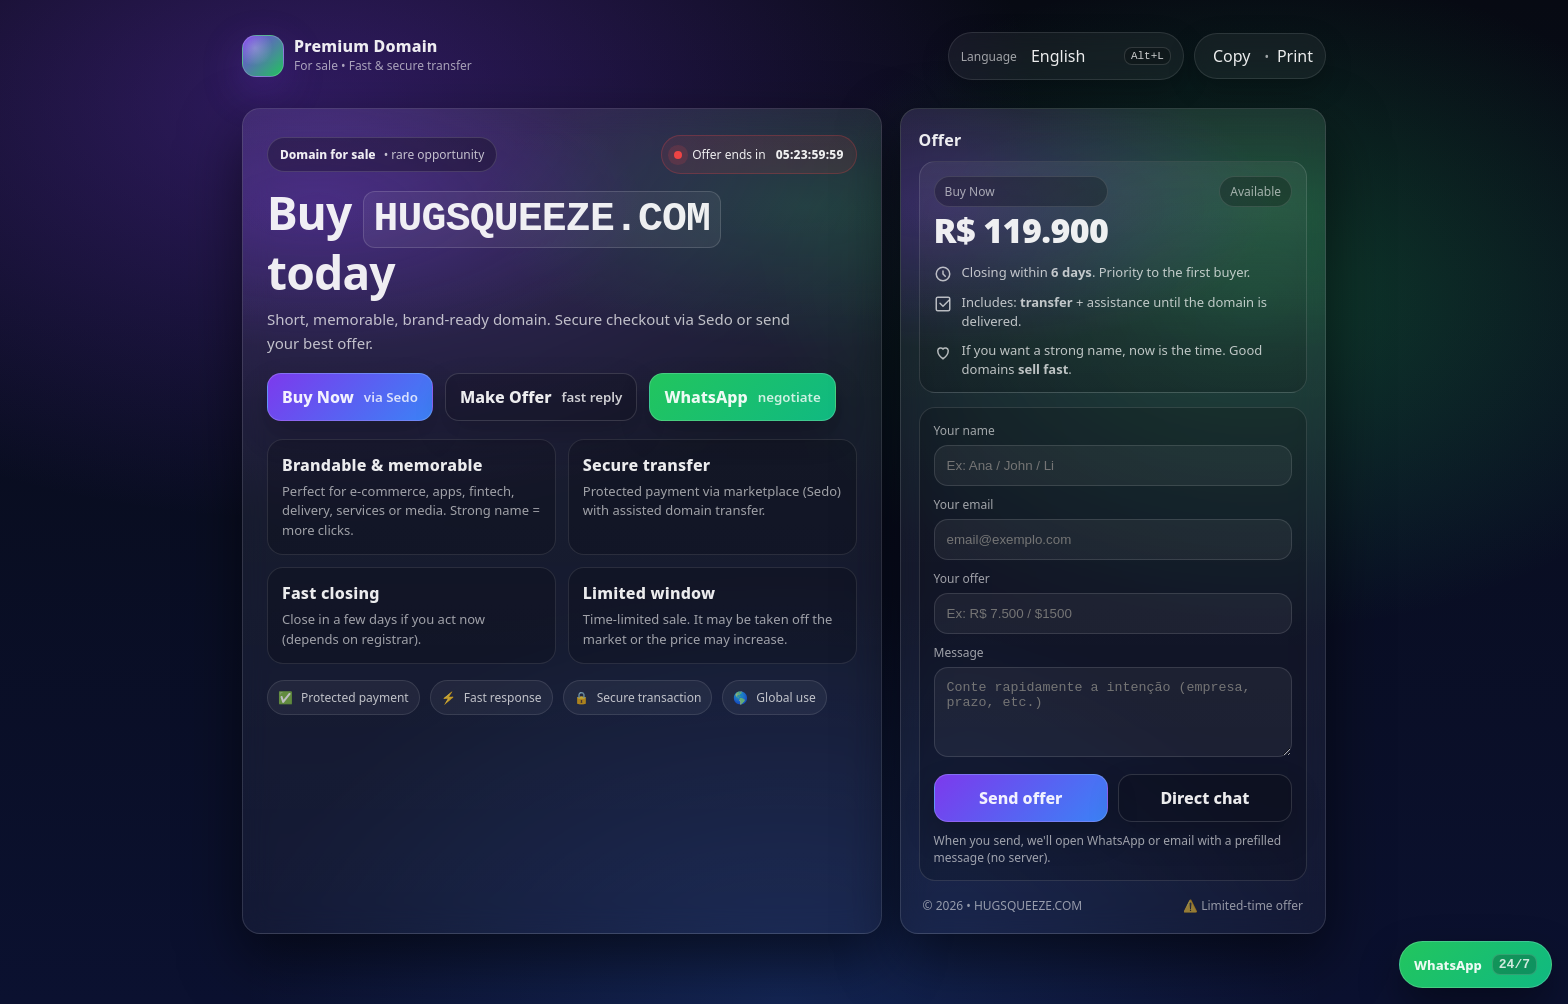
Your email (964, 504)
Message (959, 652)
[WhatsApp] (1475, 964)
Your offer (962, 578)
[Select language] (1070, 56)
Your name (964, 430)
